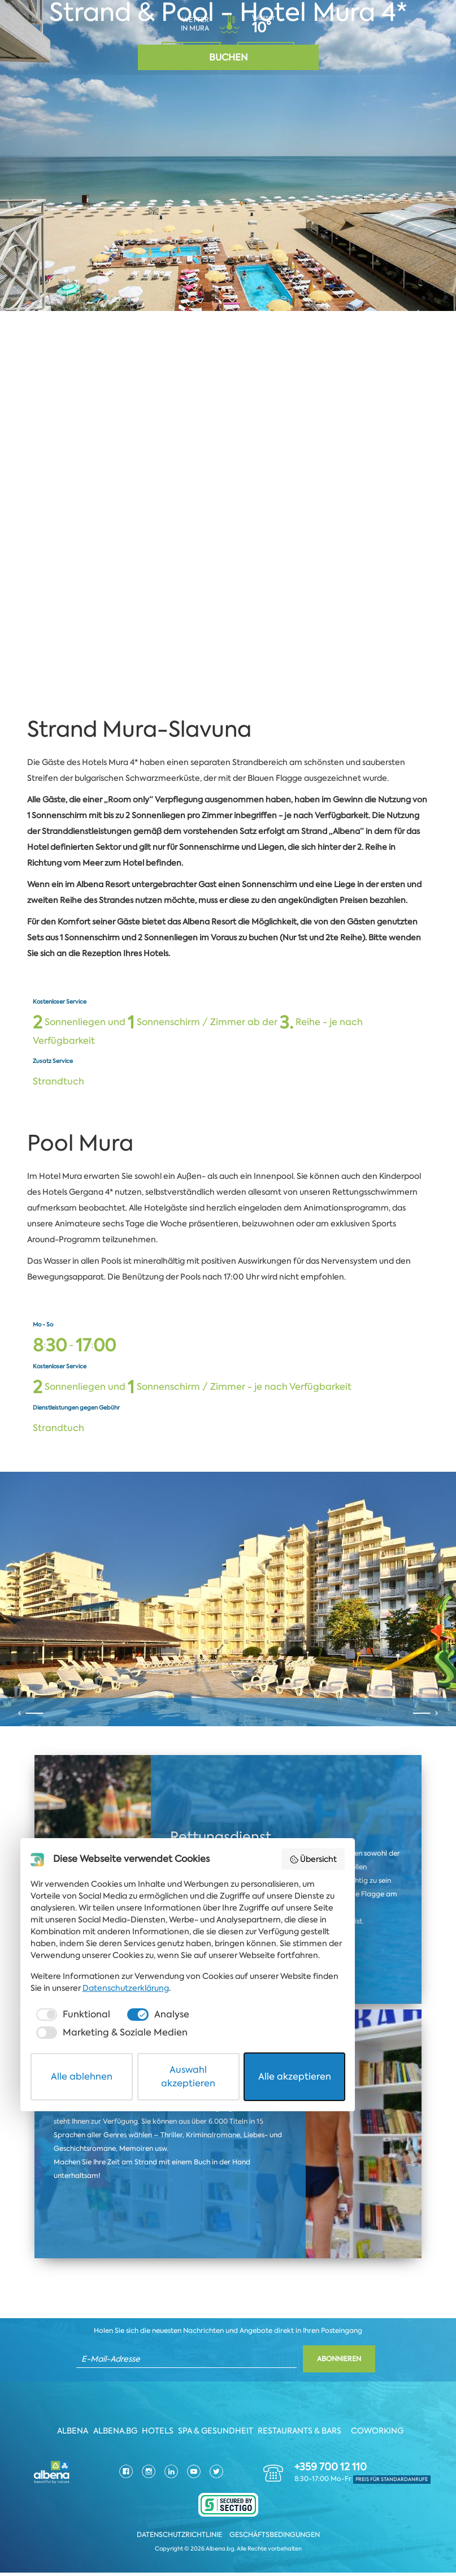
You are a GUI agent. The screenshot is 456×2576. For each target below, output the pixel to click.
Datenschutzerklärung (79, 2475)
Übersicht (388, 2357)
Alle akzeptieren (358, 2538)
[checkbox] (78, 2501)
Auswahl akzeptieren (229, 2538)
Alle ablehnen (98, 2538)
